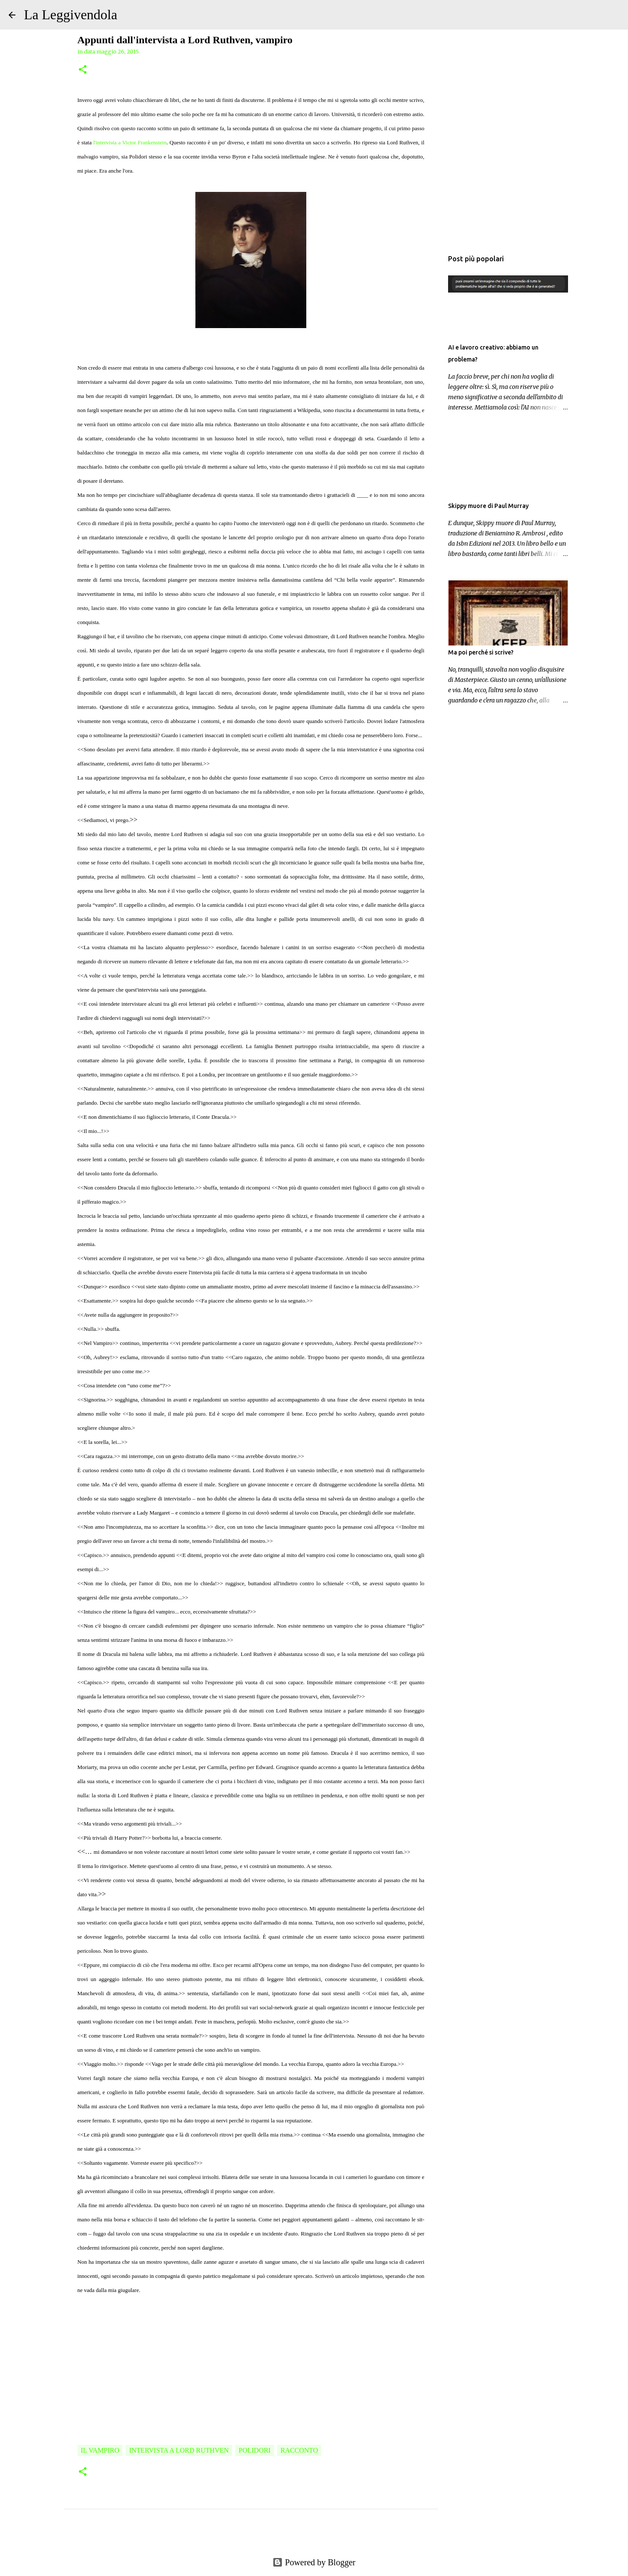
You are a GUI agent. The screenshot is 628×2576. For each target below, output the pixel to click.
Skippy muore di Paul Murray (488, 505)
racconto (299, 2450)
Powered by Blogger (313, 2562)
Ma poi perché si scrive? (481, 652)
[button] (83, 70)
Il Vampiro (100, 2450)
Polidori (255, 2450)
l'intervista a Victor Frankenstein (130, 142)
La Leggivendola (70, 14)
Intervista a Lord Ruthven (179, 2450)
